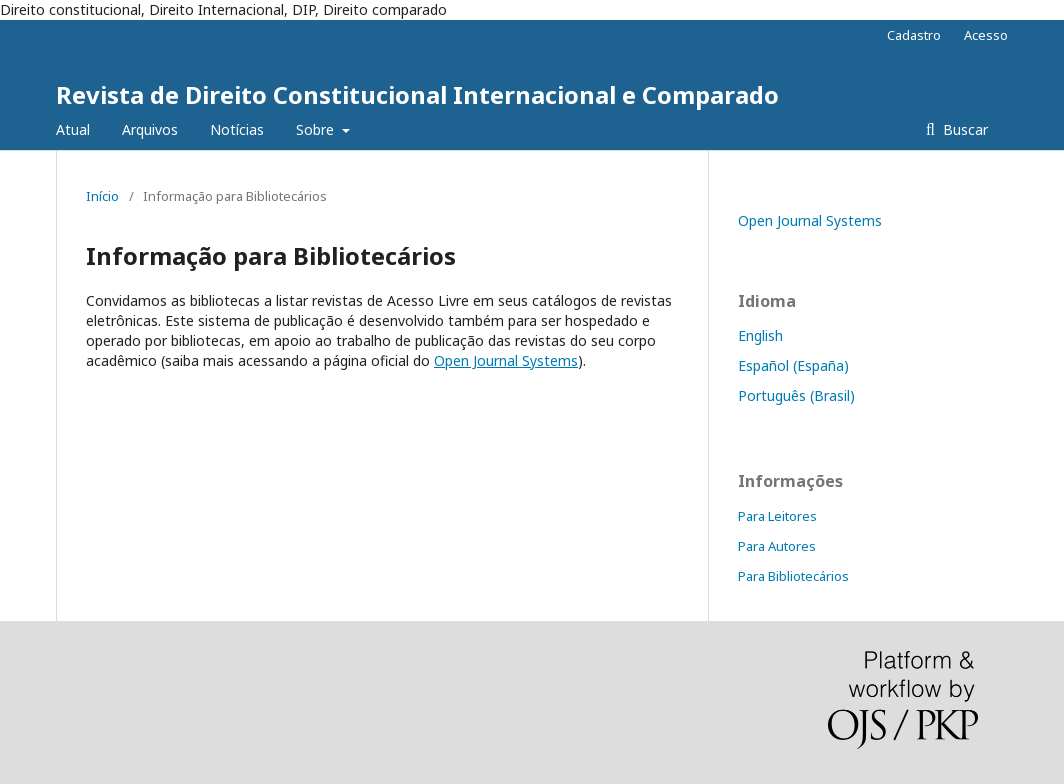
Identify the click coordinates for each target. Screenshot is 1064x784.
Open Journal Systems (506, 360)
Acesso (986, 35)
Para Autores (777, 546)
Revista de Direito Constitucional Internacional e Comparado (417, 94)
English (760, 335)
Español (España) (793, 365)
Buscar (963, 129)
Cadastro (914, 35)
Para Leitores (777, 516)
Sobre (317, 129)
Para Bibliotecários (793, 576)
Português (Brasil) (796, 395)
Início (102, 196)
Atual (73, 129)
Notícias (237, 129)
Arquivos (150, 129)
